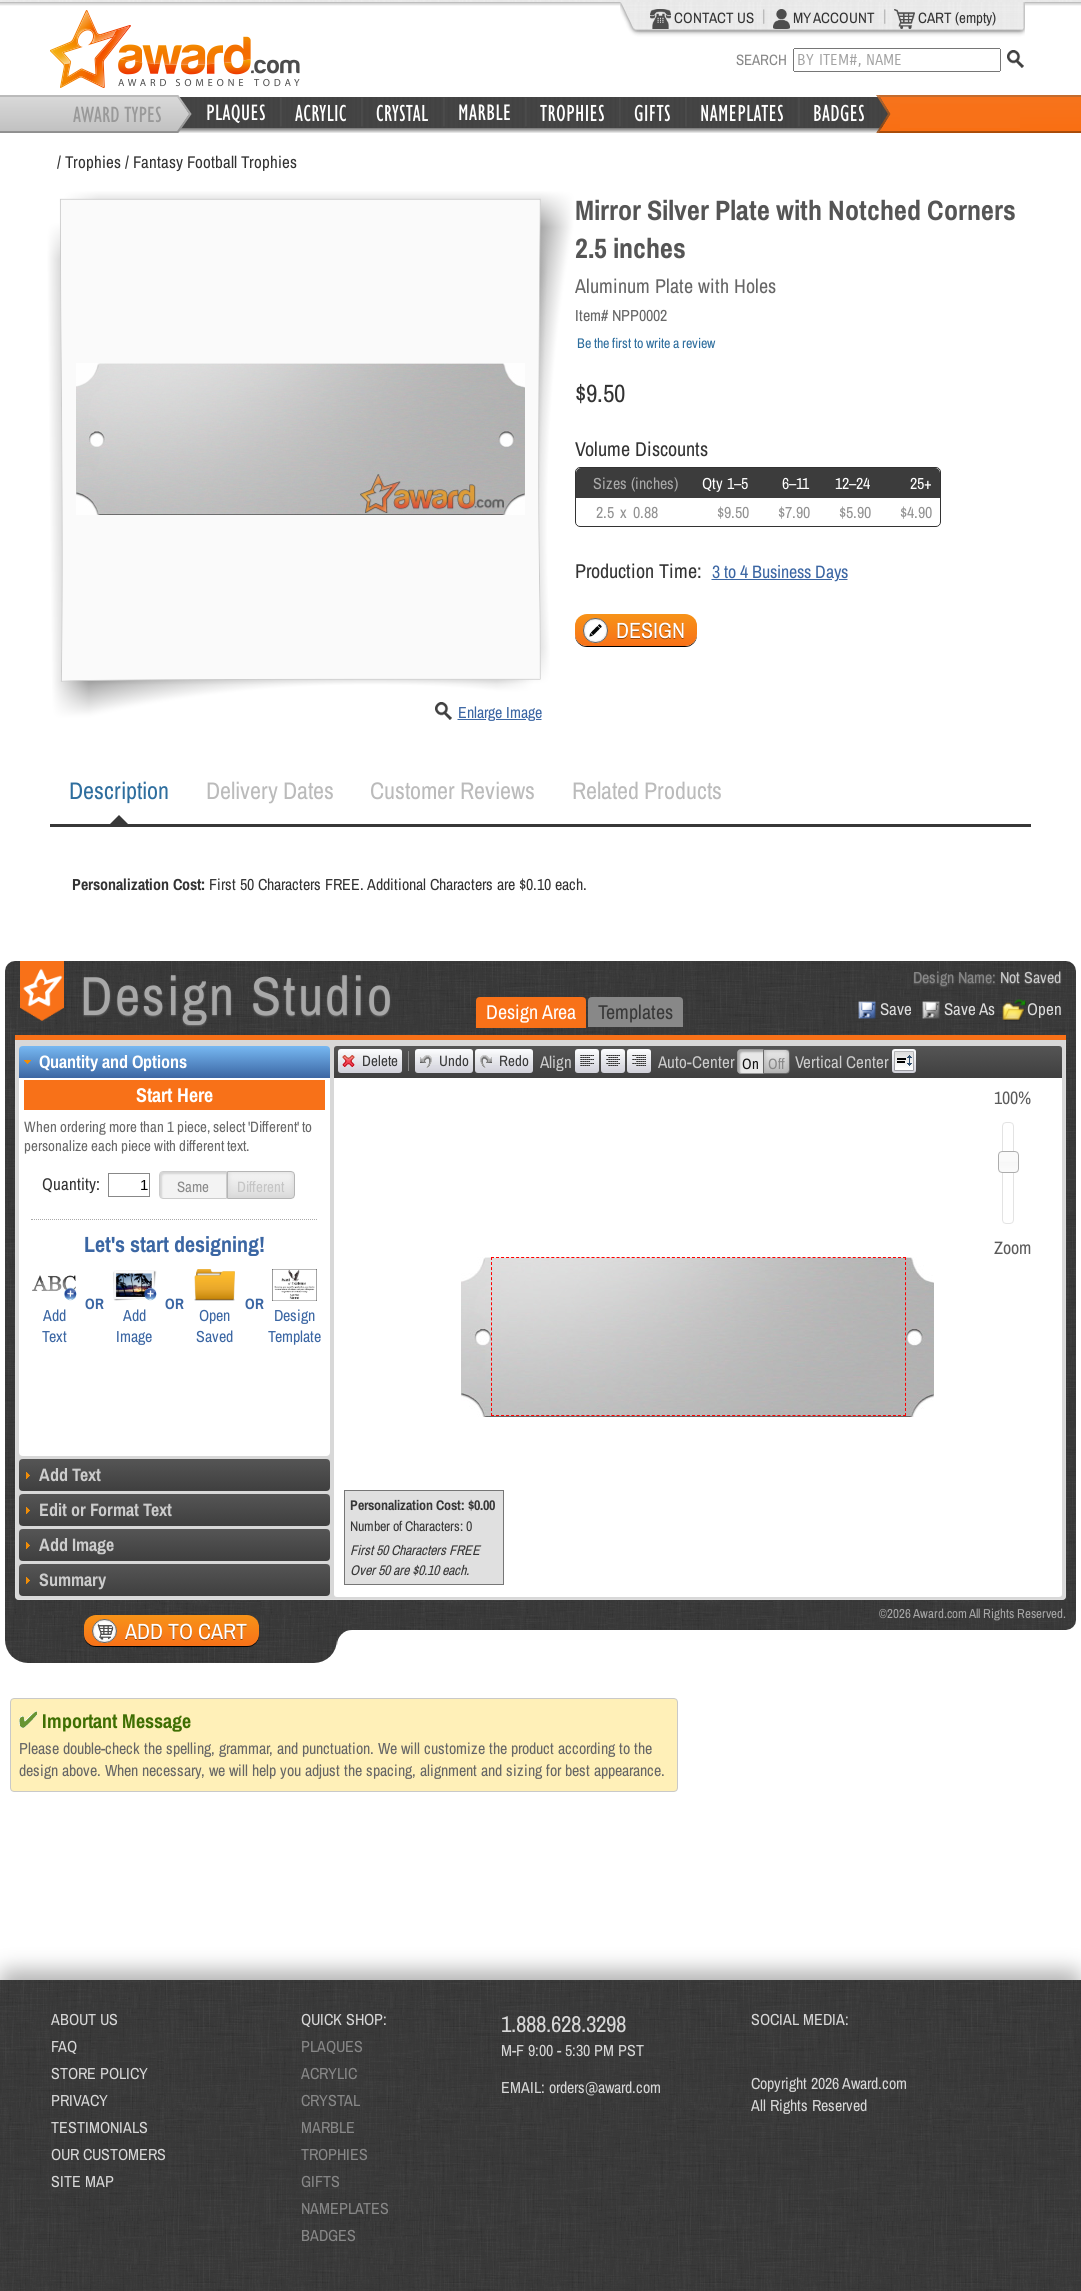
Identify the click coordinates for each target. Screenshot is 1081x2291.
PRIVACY (79, 2100)
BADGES (328, 2235)
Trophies (93, 161)
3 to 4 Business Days (780, 571)
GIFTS (320, 2181)
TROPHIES (334, 2154)
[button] (193, 1185)
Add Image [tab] (66, 1544)
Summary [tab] (62, 1579)
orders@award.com (605, 2087)
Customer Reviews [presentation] (452, 790)
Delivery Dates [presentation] (270, 790)
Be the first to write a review (646, 343)
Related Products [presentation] (647, 790)
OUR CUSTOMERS (108, 2154)
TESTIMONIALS (99, 2127)
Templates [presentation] (635, 1011)
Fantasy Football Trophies (215, 161)
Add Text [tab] (60, 1474)
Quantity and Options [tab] (103, 1061)
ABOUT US (84, 2019)
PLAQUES (332, 2046)
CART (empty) (945, 18)
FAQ (64, 2046)
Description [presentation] (119, 790)
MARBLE (328, 2127)
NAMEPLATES (345, 2208)
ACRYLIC (329, 2073)
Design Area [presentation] (531, 1011)
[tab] (119, 791)
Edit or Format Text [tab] (95, 1509)
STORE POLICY (99, 2073)
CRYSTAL (330, 2100)
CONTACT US (702, 18)
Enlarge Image (500, 712)
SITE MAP (82, 2181)
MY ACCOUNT (824, 18)
